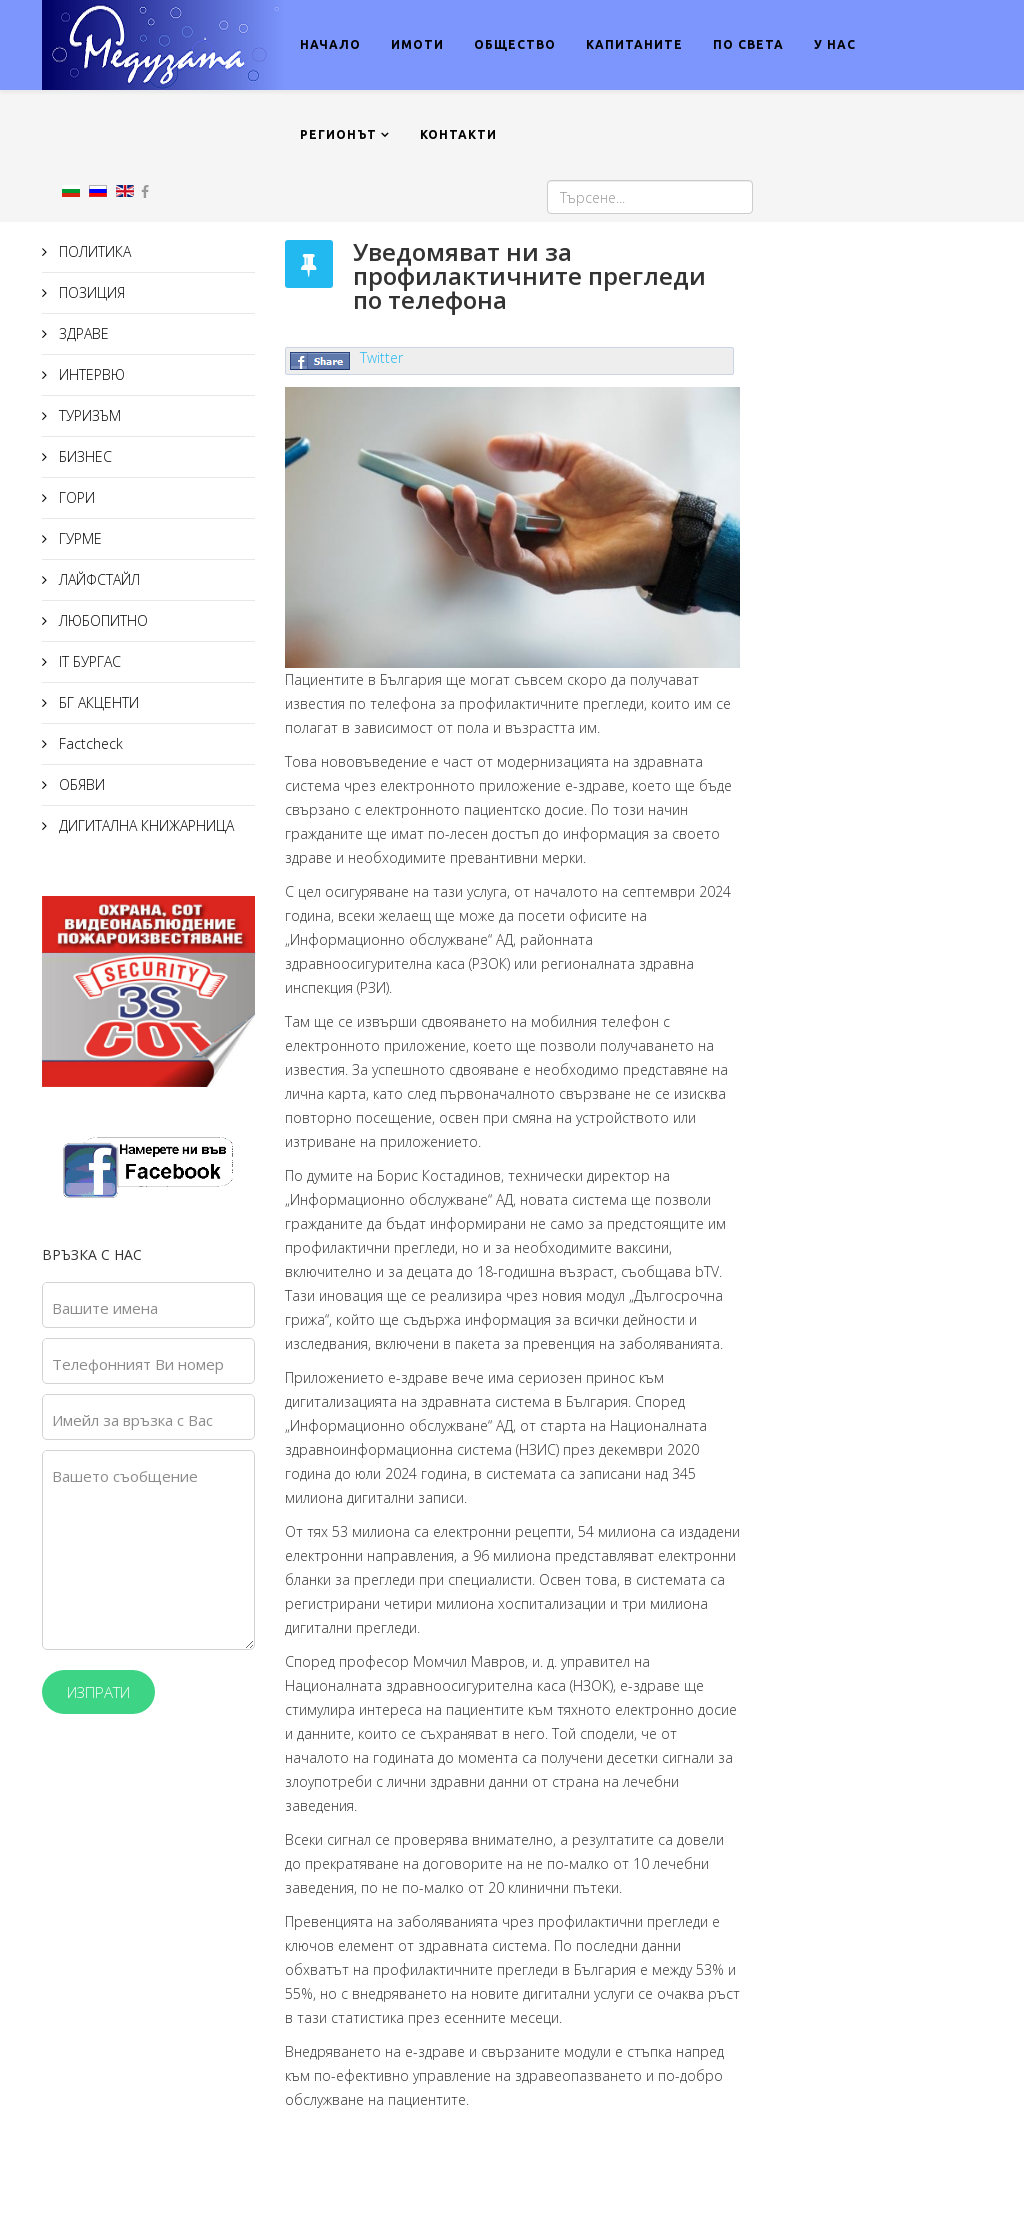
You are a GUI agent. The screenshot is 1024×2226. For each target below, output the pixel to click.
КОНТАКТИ (458, 134)
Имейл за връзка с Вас (132, 1420)
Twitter (381, 357)
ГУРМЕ (78, 538)
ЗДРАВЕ (82, 333)
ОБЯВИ (80, 784)
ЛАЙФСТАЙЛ (97, 579)
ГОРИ (75, 497)
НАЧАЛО (330, 44)
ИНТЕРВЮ (90, 374)
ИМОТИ (417, 44)
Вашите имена (105, 1308)
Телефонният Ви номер (138, 1364)
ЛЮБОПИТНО (101, 620)
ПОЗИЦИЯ (90, 292)
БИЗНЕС (83, 456)
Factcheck (89, 743)
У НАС (835, 44)
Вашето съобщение (125, 1476)
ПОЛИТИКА (93, 251)
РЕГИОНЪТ (338, 134)
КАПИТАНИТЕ (634, 44)
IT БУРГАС (88, 661)
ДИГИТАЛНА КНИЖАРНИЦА (144, 825)
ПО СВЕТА (748, 44)
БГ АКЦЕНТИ (97, 702)
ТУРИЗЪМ (88, 415)
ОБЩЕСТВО (515, 44)
